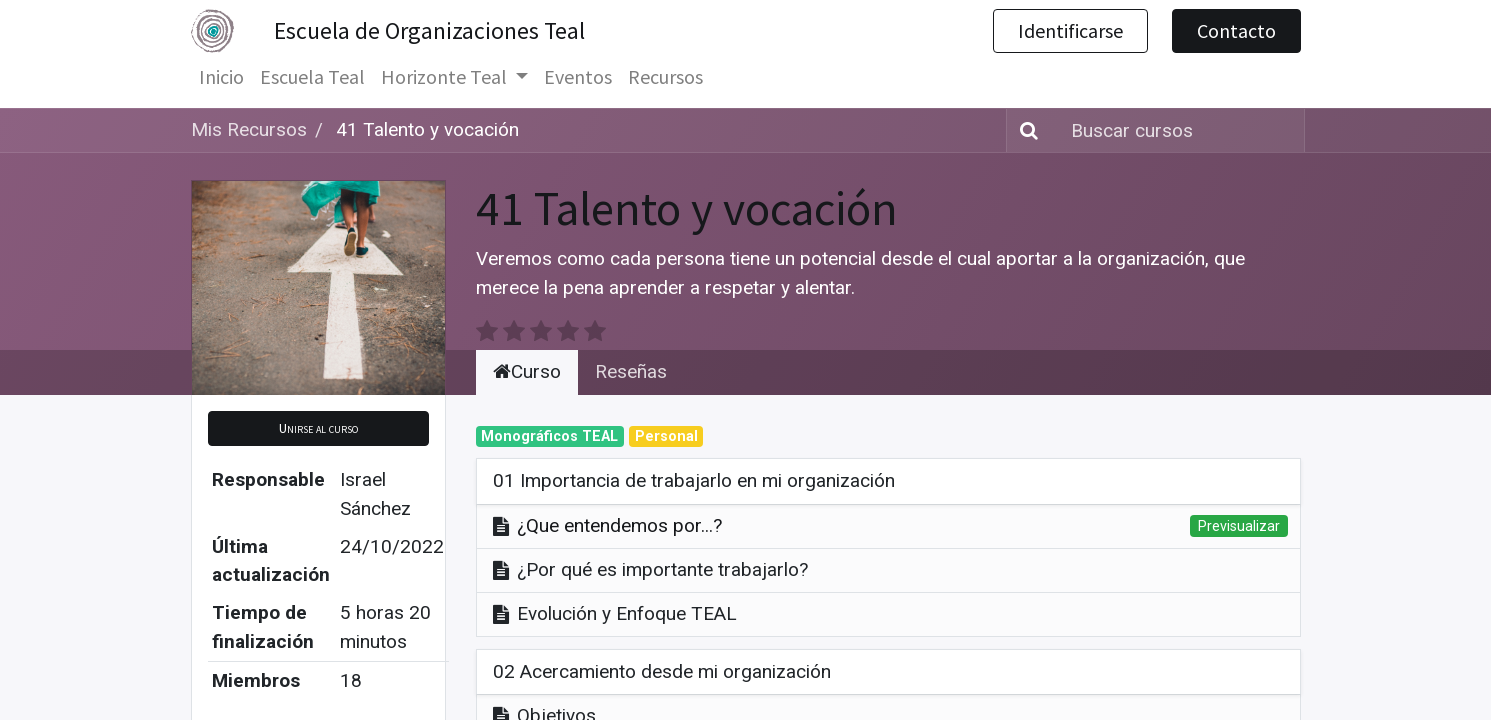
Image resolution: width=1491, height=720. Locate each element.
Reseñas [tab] (631, 371)
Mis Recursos (249, 129)
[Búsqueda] (1025, 130)
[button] (318, 428)
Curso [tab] (527, 371)
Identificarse (1070, 30)
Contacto (1236, 30)
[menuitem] (221, 77)
